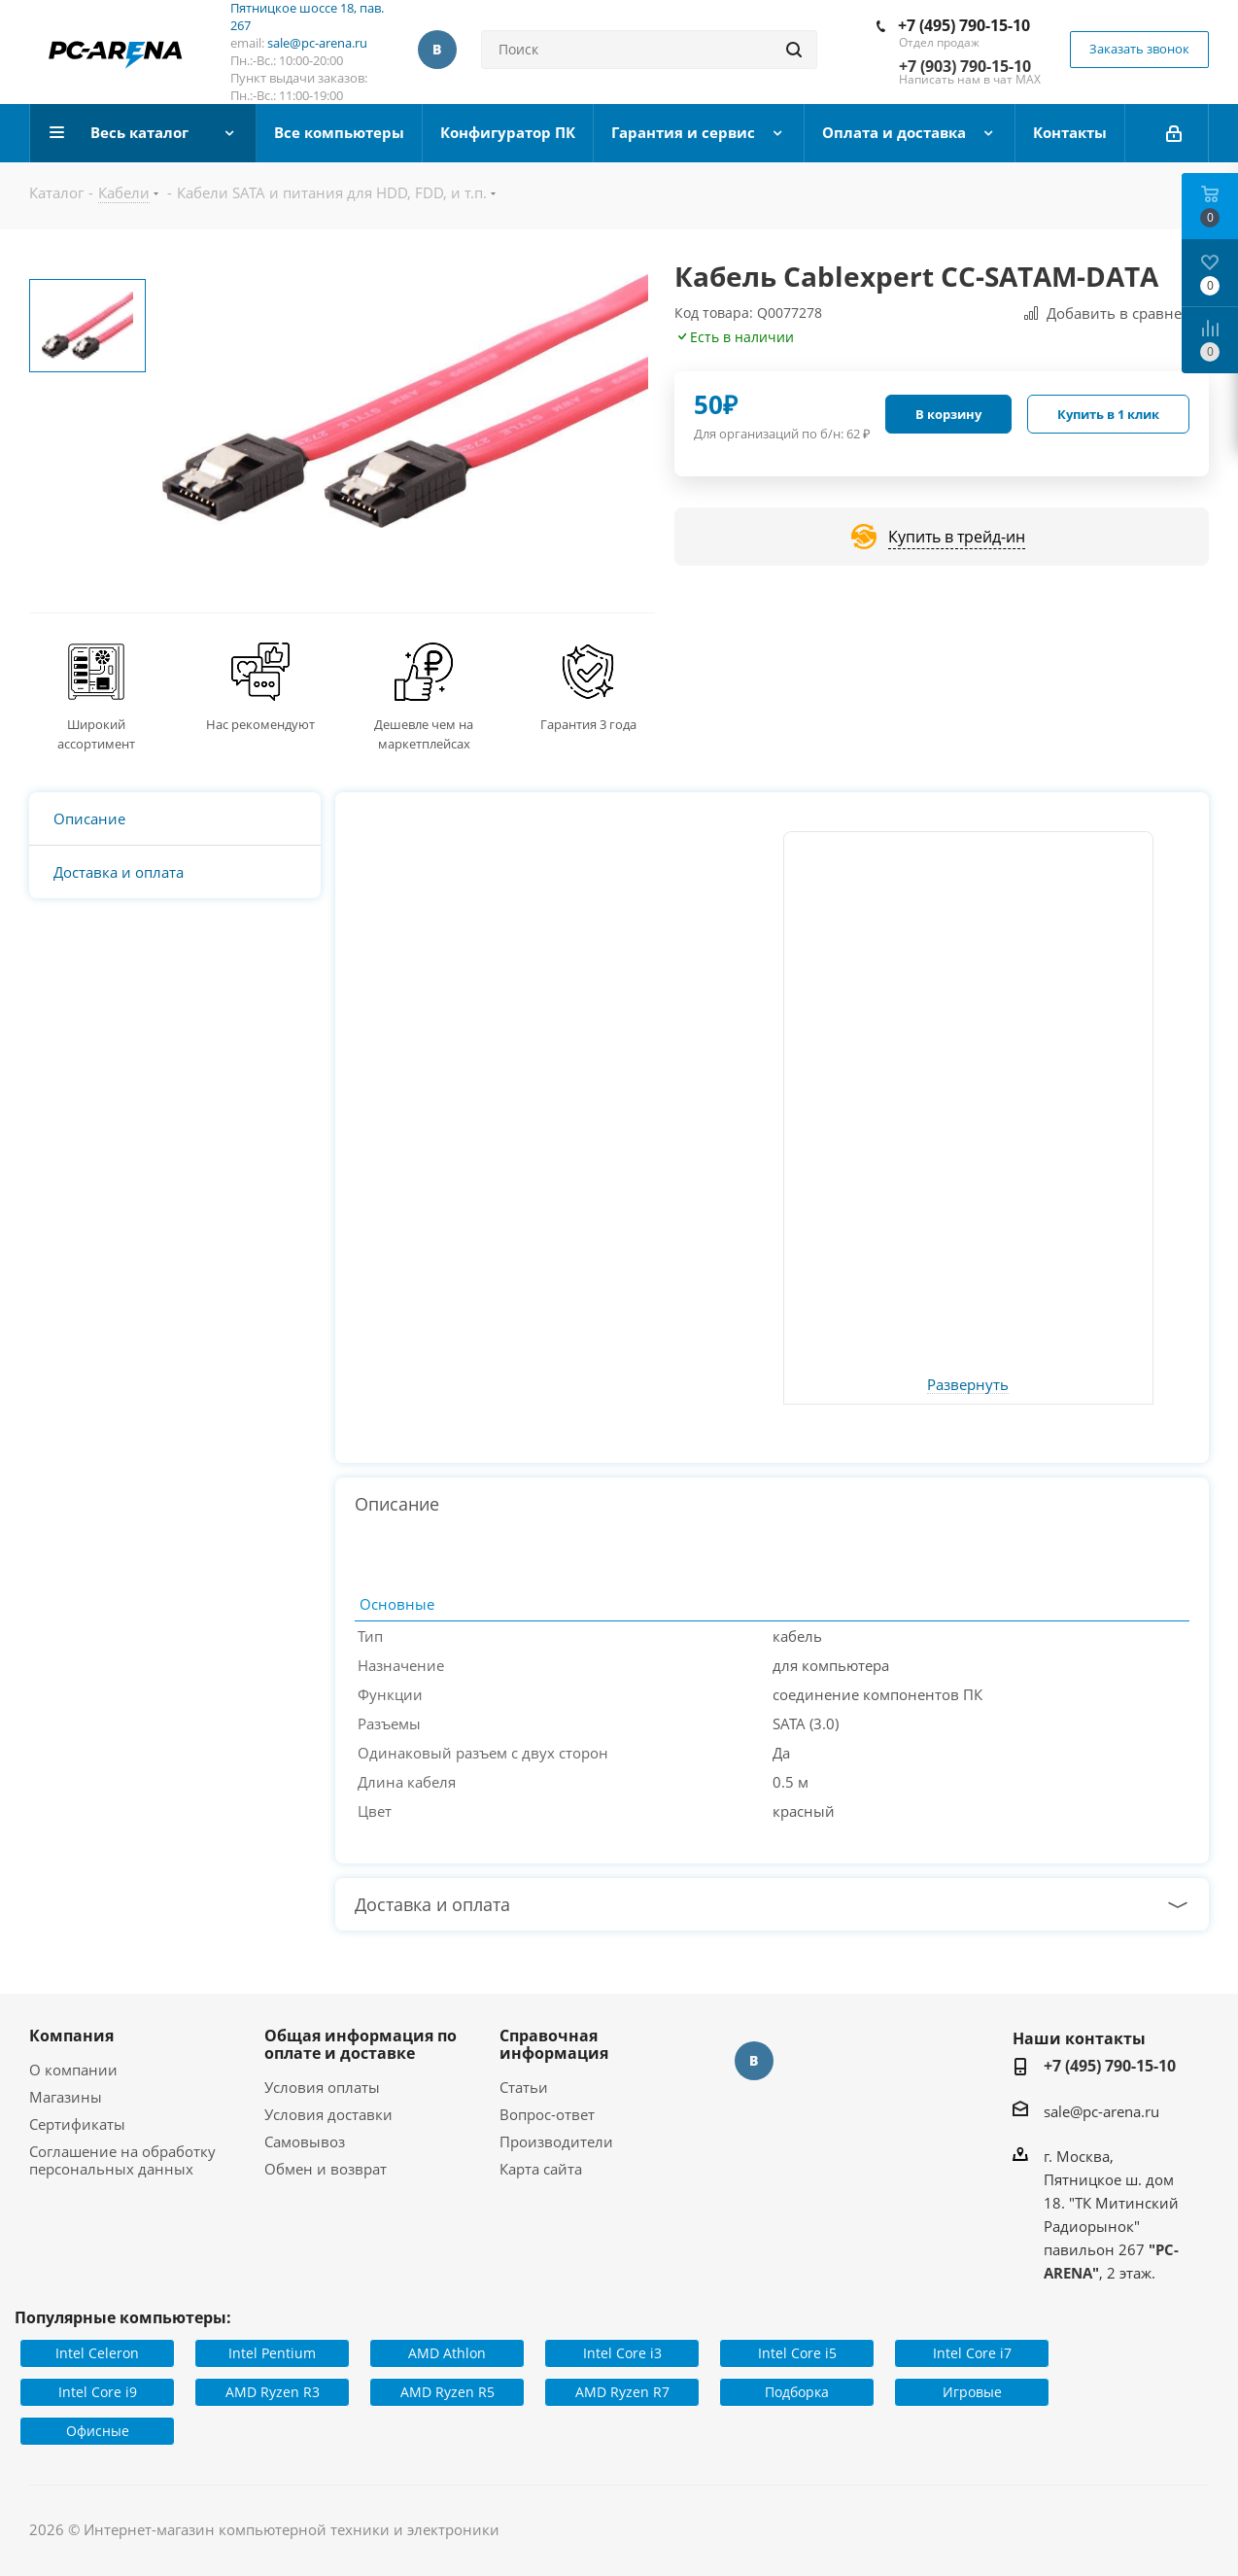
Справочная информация (553, 2044)
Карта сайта (540, 2168)
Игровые (972, 2392)
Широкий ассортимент (96, 733)
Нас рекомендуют (260, 724)
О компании (73, 2069)
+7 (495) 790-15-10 (964, 25)
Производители (556, 2141)
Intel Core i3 (622, 2353)
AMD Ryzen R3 (272, 2392)
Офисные (97, 2430)
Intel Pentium (272, 2353)
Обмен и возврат (325, 2168)
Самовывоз (304, 2141)
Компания (71, 2035)
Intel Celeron (97, 2353)
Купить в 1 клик (1108, 414)
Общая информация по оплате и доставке (360, 2044)
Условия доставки (328, 2114)
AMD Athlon (447, 2353)
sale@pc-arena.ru (317, 43)
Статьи (523, 2087)
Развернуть (968, 1385)
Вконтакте (437, 49)
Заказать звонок (1139, 48)
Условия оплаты (322, 2087)
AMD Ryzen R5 (447, 2392)
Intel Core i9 (97, 2392)
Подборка (797, 2392)
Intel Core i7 (972, 2353)
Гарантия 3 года (588, 724)
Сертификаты (77, 2124)
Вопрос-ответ (547, 2114)
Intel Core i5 (797, 2353)
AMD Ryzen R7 (622, 2392)
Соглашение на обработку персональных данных (122, 2159)
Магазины (65, 2096)
